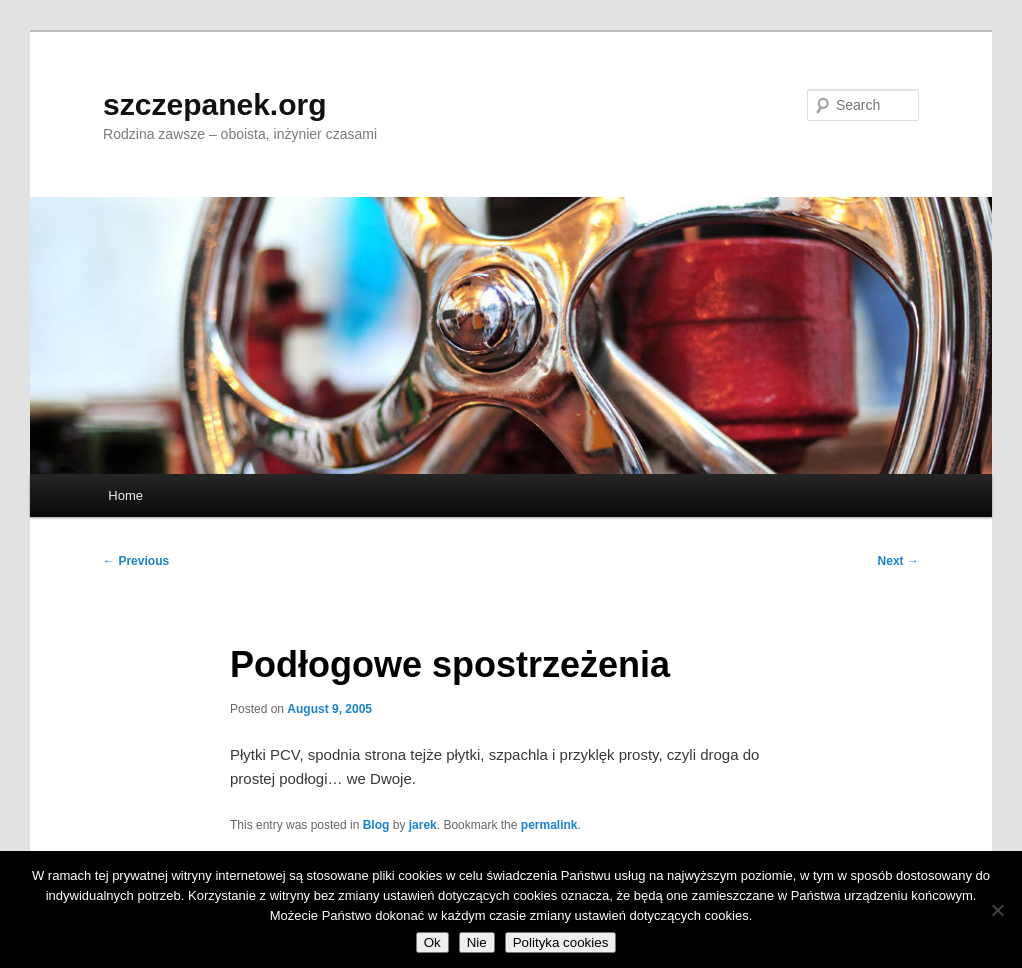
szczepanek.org (214, 104)
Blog (376, 825)
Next (898, 561)
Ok (432, 942)
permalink (549, 825)
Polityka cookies (561, 942)
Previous (136, 561)
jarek (423, 825)
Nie (477, 942)
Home (125, 495)
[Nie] (997, 910)
